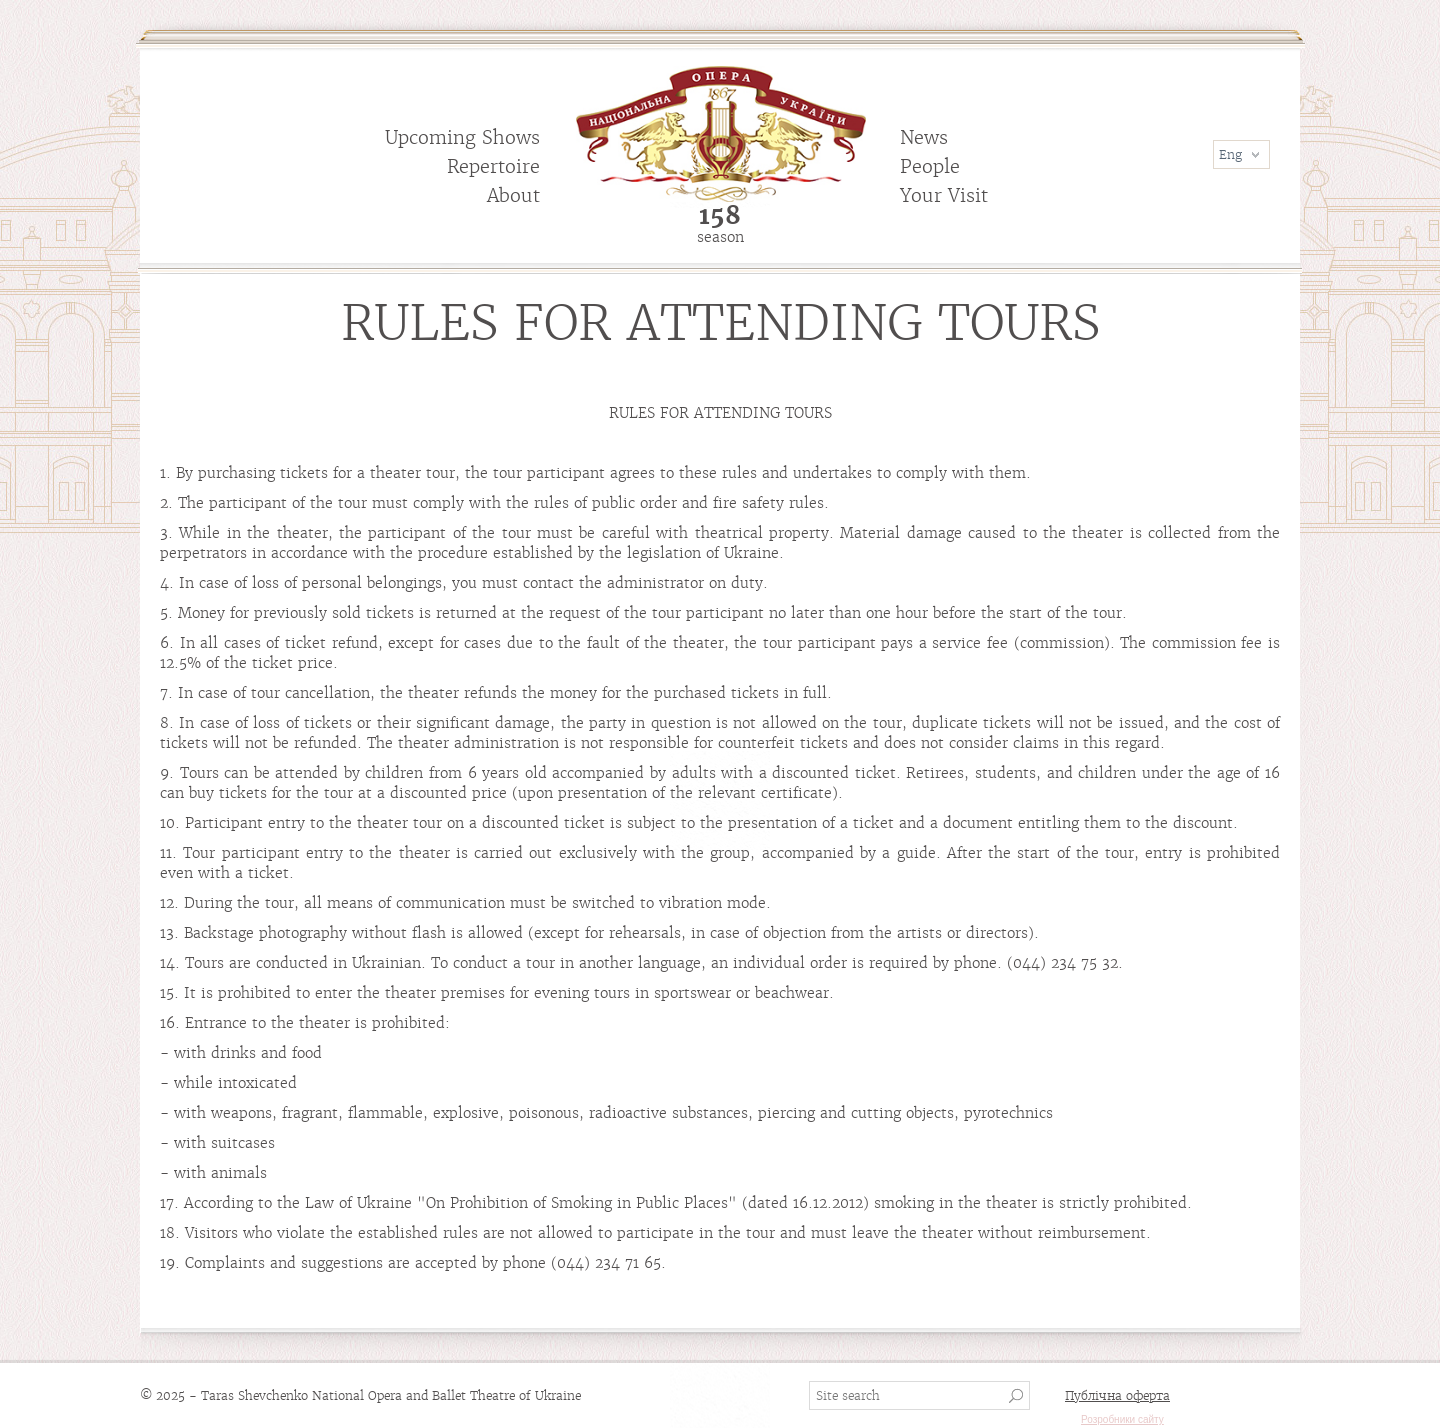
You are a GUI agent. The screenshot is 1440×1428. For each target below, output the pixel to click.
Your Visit (944, 195)
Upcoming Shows (462, 137)
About (513, 195)
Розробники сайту (1122, 1419)
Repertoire (493, 166)
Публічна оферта (1117, 1395)
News (924, 137)
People (930, 166)
